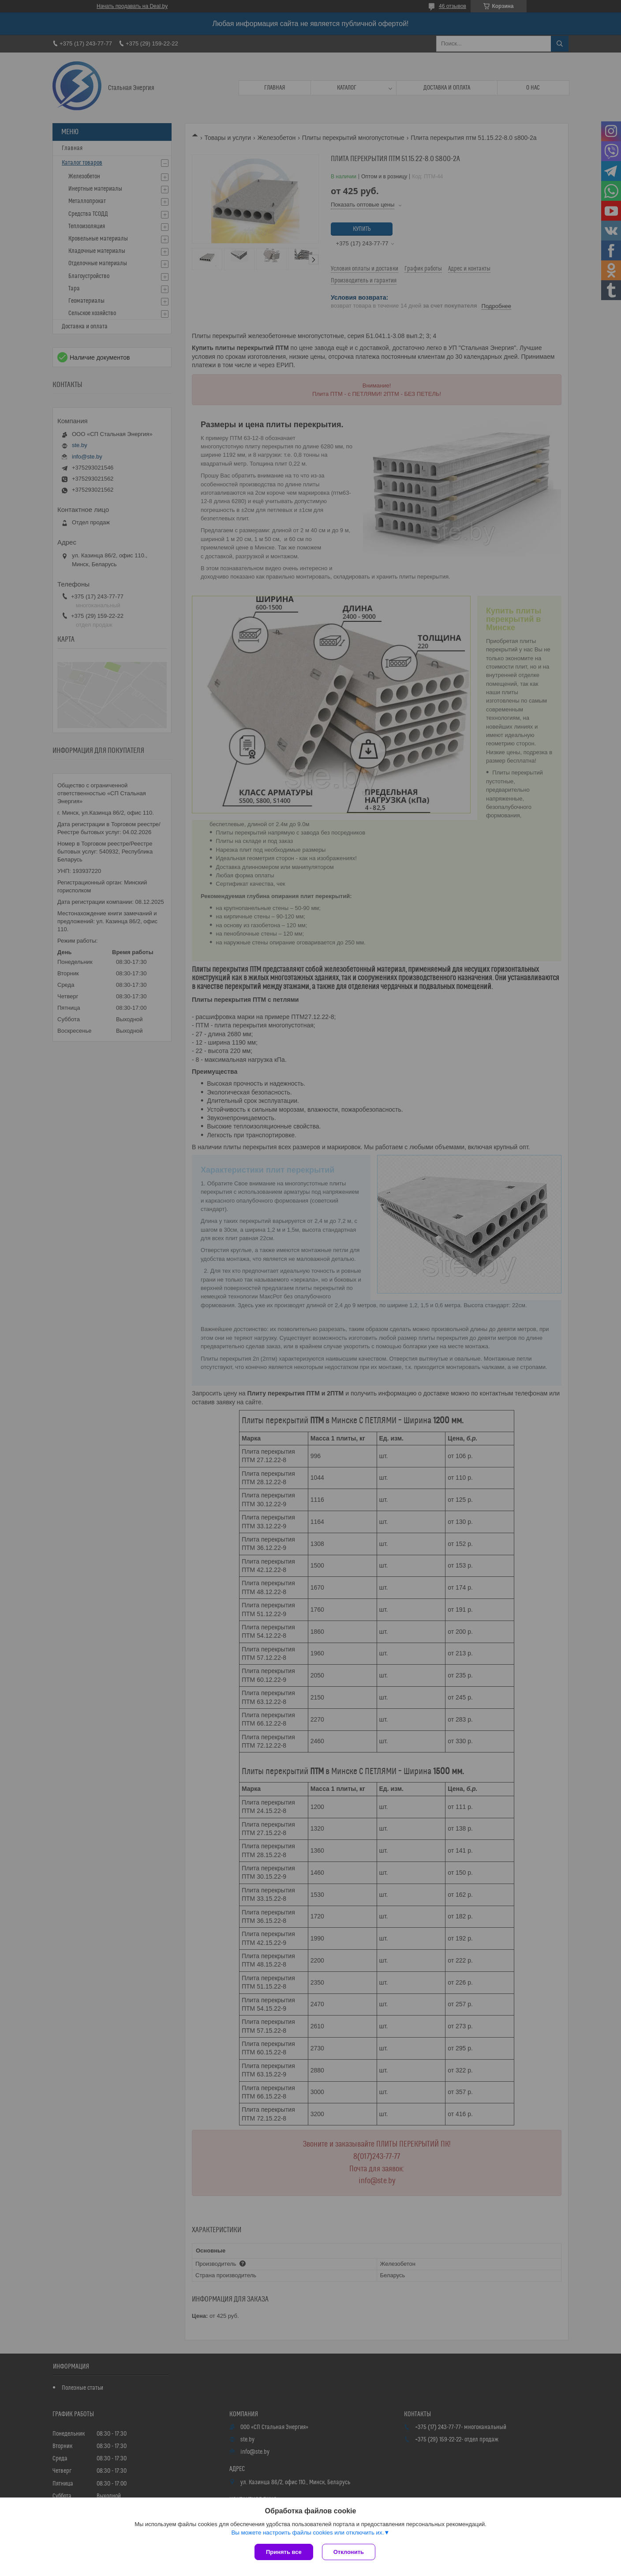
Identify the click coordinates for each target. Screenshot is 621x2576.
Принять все (284, 2552)
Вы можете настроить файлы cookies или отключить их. (307, 2532)
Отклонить (348, 2552)
